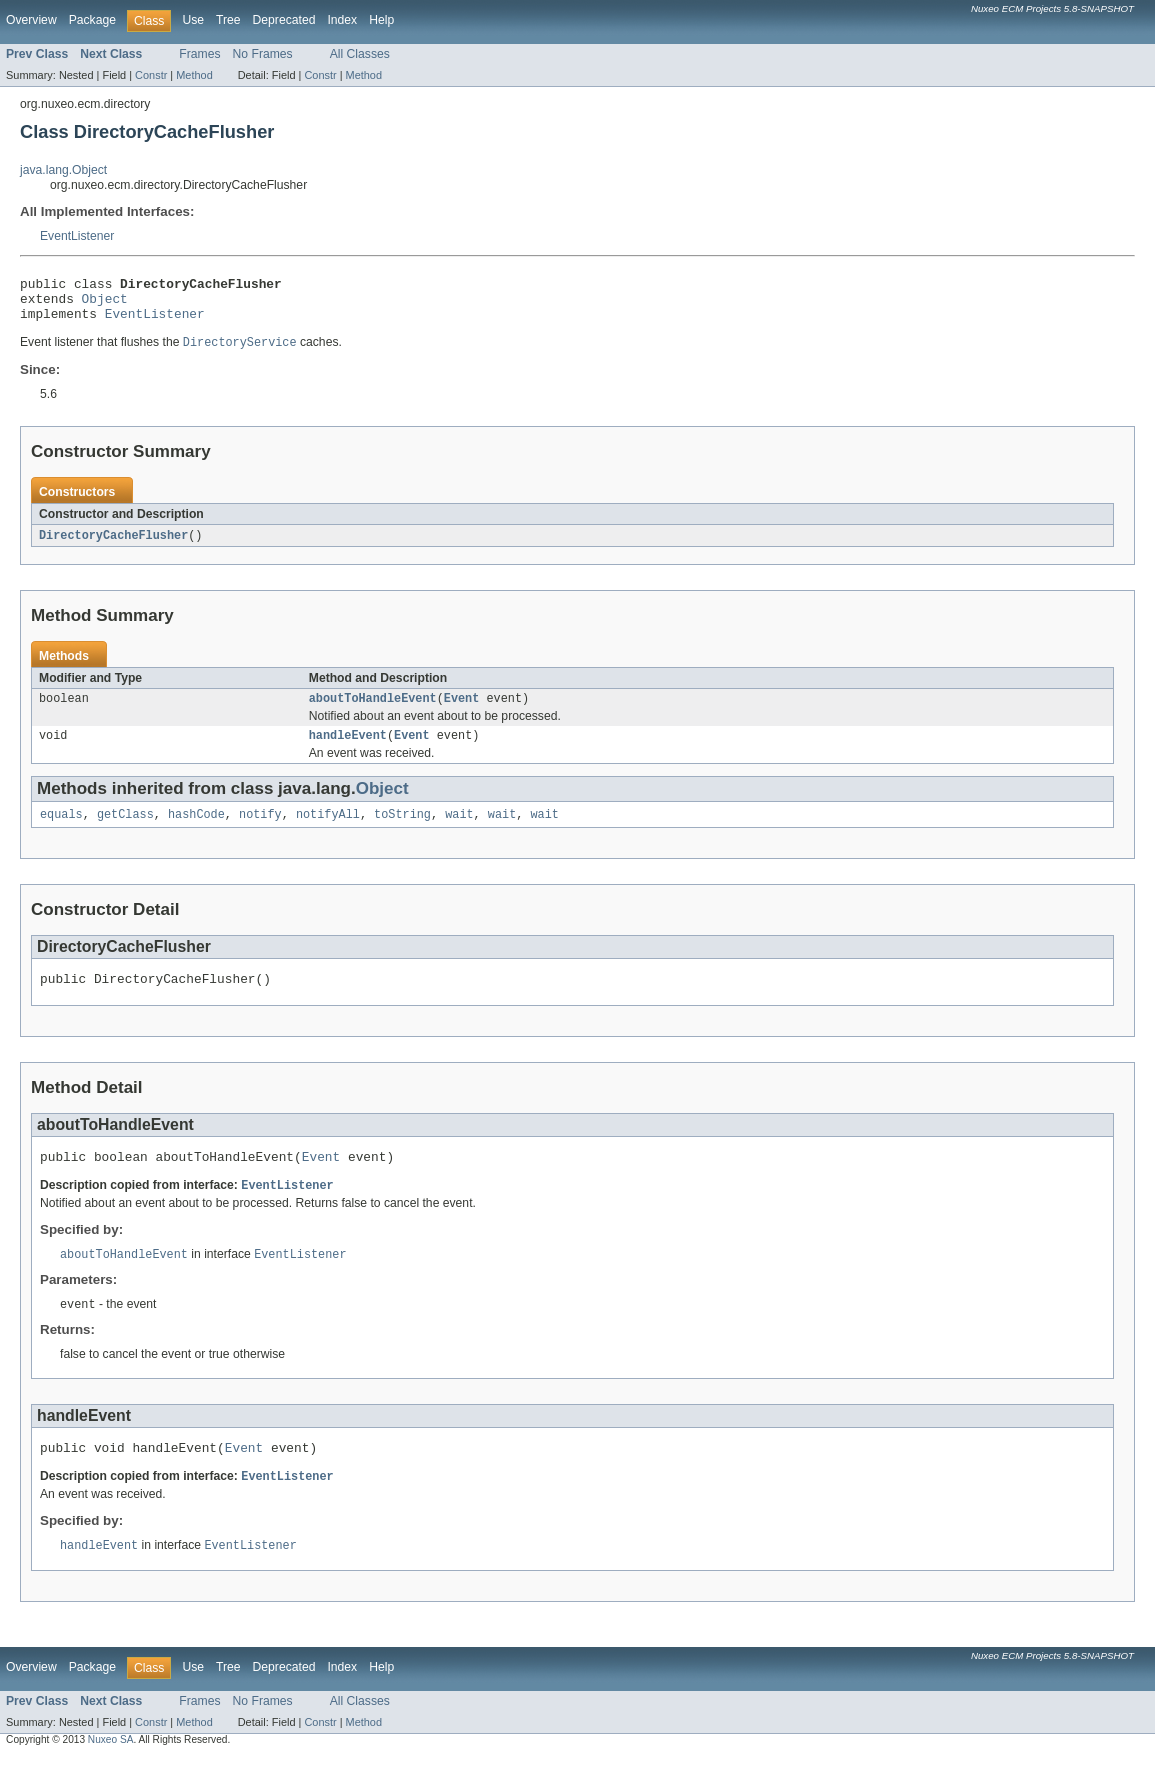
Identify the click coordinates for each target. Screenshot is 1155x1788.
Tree (228, 20)
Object (105, 304)
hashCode (196, 831)
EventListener (77, 236)
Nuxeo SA (111, 1770)
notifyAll (328, 831)
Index (342, 20)
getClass (125, 831)
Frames (199, 54)
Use (193, 20)
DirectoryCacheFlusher (113, 546)
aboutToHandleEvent (373, 711)
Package (92, 20)
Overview (31, 20)
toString (402, 831)
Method (194, 75)
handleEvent (348, 750)
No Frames (263, 54)
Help (381, 20)
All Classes (360, 54)
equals (61, 831)
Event (462, 711)
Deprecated (284, 20)
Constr (151, 75)
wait (459, 831)
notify (260, 831)
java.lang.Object (63, 170)
